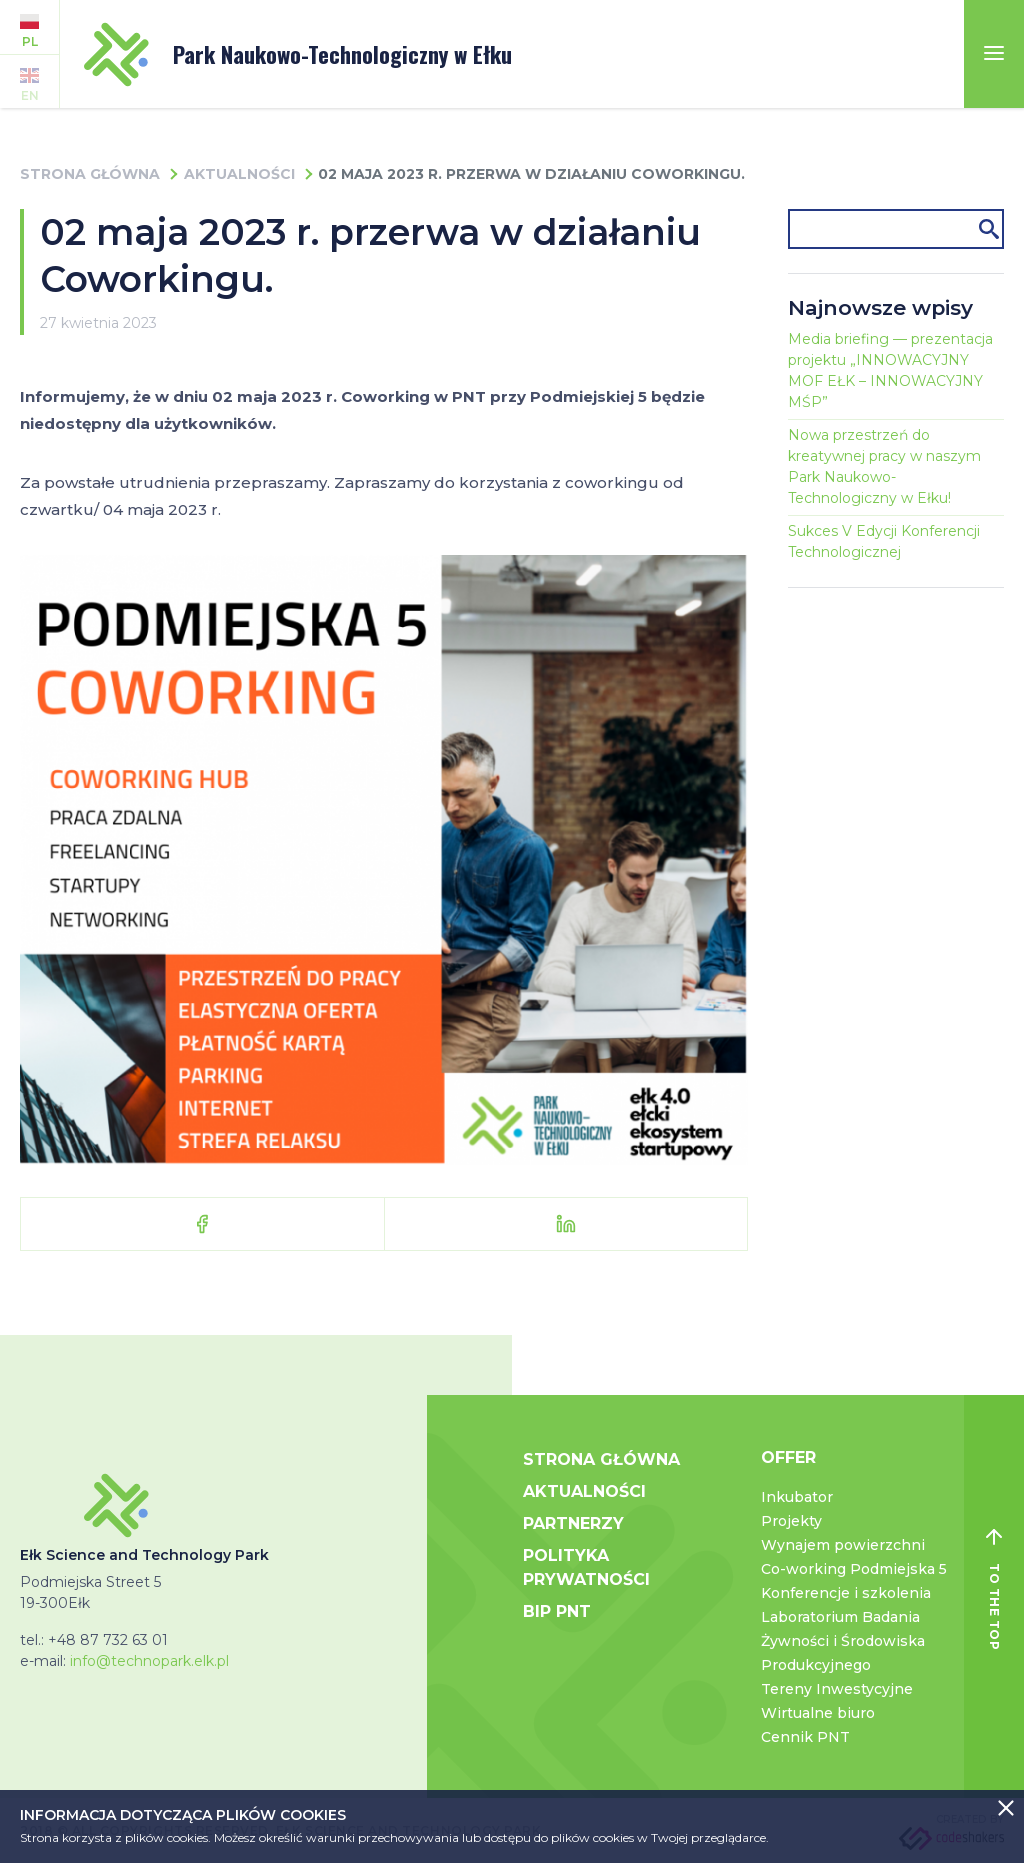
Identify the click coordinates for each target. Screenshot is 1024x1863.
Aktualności (239, 174)
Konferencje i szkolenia (846, 1593)
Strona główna (90, 174)
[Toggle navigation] (994, 54)
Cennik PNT (805, 1737)
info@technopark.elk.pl (149, 1661)
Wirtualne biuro (818, 1713)
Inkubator (797, 1497)
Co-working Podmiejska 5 (854, 1569)
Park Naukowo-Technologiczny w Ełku (298, 54)
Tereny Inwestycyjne (837, 1689)
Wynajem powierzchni (843, 1545)
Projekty (791, 1521)
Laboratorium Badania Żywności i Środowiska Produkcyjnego (843, 1641)
